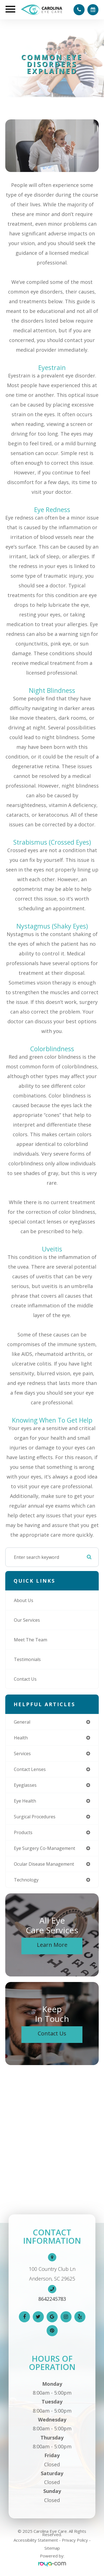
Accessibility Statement (36, 2540)
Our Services (27, 1620)
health (21, 1738)
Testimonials (27, 1659)
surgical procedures (34, 1817)
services (22, 1753)
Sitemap (52, 2548)
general (22, 1722)
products (23, 1832)
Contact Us (25, 1679)
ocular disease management (44, 1864)
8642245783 (52, 2299)
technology (26, 1880)
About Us (23, 1600)
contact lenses (30, 1769)
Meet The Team (30, 1640)
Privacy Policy (75, 2540)
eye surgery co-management (44, 1848)
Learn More (52, 1944)
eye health (25, 1801)
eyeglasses (25, 1785)
